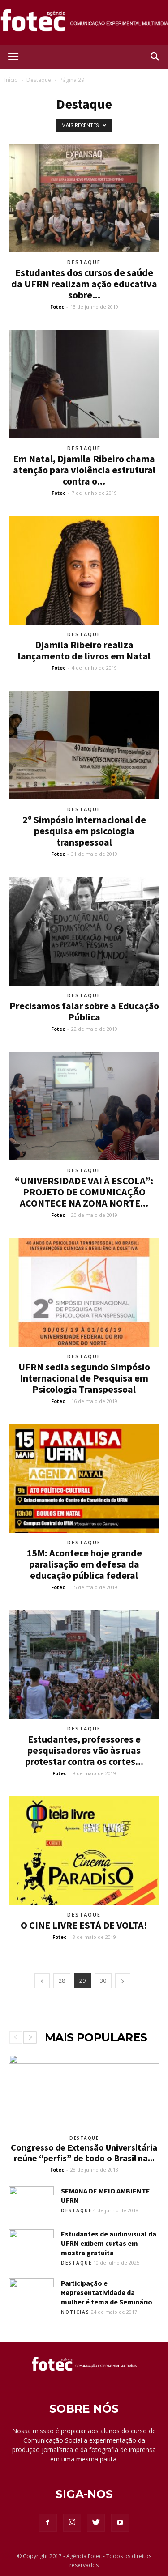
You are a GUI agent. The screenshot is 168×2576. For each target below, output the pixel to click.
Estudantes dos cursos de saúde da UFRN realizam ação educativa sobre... (84, 283)
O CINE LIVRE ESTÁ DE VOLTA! (84, 1925)
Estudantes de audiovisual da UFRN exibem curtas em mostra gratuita (108, 2243)
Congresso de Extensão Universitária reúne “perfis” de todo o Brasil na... (84, 2153)
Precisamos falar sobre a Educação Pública (84, 1011)
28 (62, 1981)
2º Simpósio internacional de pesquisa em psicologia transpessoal (84, 830)
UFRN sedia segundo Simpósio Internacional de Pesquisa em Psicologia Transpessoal (84, 1377)
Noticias (75, 2312)
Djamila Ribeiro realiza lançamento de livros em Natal (84, 650)
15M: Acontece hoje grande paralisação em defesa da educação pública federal (84, 1564)
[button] (155, 57)
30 (103, 1981)
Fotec (57, 306)
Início (11, 80)
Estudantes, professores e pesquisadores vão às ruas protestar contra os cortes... (84, 1750)
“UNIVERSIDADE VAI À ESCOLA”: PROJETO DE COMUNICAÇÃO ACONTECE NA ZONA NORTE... (84, 1191)
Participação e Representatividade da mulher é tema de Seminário (106, 2292)
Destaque (38, 80)
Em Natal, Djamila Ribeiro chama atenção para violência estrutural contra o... (84, 469)
